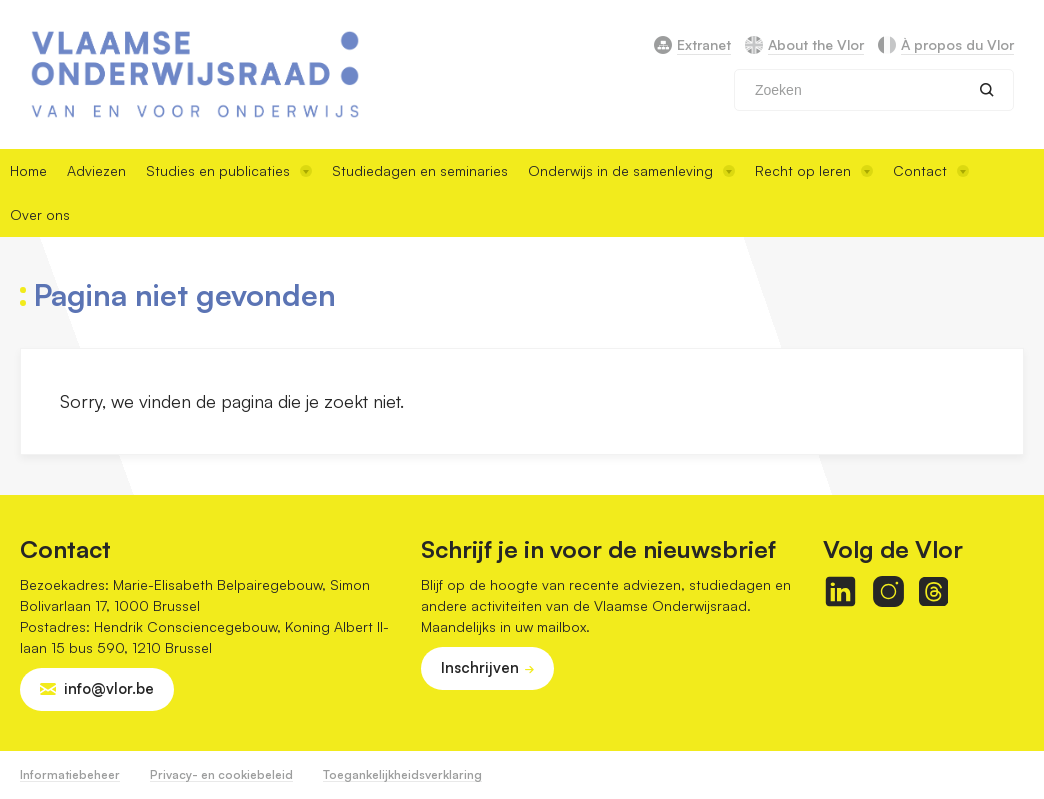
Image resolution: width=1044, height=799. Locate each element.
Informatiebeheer (70, 774)
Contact (931, 170)
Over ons (40, 214)
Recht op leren (814, 170)
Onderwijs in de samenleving (631, 170)
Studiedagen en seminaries (420, 170)
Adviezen (96, 170)
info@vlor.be (109, 688)
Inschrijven (480, 667)
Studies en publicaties (229, 170)
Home (28, 170)
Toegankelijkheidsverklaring (402, 774)
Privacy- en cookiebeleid (221, 774)
